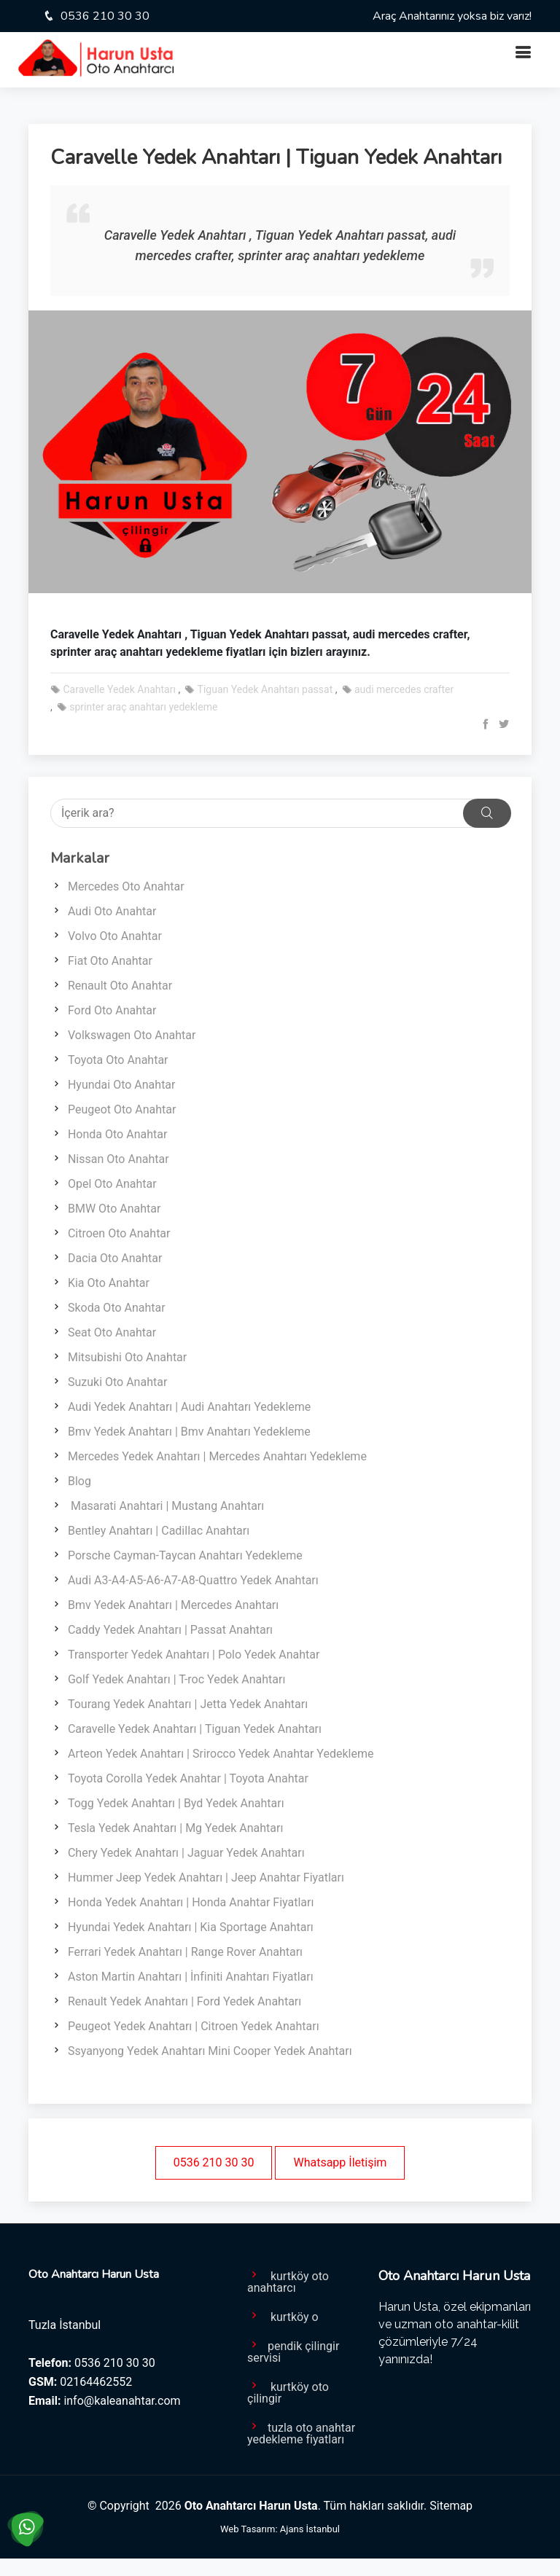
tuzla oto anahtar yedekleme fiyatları (301, 2432)
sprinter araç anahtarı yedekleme (137, 707)
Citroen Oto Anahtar (119, 1233)
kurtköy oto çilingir (288, 2392)
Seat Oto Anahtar (112, 1332)
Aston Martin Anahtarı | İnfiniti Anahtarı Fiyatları (191, 1977)
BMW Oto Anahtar (114, 1208)
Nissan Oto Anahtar (118, 1159)
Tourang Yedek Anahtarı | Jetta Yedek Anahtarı (188, 1704)
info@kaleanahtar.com (121, 2401)
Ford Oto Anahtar (112, 1010)
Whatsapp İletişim (339, 2162)
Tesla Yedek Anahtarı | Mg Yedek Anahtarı (175, 1828)
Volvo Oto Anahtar (115, 936)
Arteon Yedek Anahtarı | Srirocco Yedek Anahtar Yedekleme (220, 1754)
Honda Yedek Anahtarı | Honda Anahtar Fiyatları (191, 1902)
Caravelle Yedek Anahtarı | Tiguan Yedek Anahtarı (195, 1729)
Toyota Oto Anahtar (118, 1060)
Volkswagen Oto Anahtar (132, 1035)
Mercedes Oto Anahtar (126, 886)
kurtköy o (283, 2316)
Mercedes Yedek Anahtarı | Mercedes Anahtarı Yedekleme (217, 1456)
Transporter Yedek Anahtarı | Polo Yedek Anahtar (193, 1654)
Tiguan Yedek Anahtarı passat (258, 689)
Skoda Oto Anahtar (117, 1308)
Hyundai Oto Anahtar (122, 1085)
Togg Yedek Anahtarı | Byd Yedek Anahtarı (176, 1803)
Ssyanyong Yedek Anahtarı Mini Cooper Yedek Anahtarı (210, 2051)
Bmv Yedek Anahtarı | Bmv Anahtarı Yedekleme (189, 1431)
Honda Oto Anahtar (117, 1134)
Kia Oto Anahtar (108, 1283)
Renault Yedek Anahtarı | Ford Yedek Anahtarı (184, 2001)
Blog (79, 1481)
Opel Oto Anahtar (112, 1184)
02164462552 (96, 2382)
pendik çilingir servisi (293, 2351)
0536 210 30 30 (103, 16)
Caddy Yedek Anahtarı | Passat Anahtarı (170, 1630)
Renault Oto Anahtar (120, 986)
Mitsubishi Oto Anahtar (127, 1357)
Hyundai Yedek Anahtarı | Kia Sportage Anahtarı (191, 1927)
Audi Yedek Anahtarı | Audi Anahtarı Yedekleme (189, 1407)
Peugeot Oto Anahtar (122, 1109)
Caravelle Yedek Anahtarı (113, 689)
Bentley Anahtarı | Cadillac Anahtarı (158, 1531)
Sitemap (450, 2506)
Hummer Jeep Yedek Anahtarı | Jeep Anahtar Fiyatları (206, 1877)
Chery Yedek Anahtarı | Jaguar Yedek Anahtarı (186, 1853)
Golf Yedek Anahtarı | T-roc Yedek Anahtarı (176, 1679)
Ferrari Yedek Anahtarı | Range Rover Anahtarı (185, 1952)
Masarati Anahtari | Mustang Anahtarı (166, 1506)
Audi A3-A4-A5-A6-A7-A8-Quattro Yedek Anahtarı (193, 1580)
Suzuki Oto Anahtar (117, 1382)
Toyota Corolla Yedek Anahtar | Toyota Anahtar (188, 1778)
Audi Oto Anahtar (112, 911)
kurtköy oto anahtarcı (288, 2281)
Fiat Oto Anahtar (110, 961)
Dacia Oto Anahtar (115, 1258)
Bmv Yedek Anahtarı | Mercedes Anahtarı (173, 1605)
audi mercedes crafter (398, 689)
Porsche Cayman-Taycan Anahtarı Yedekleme (185, 1555)
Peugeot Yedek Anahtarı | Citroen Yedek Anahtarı (193, 2026)
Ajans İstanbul (310, 2529)
